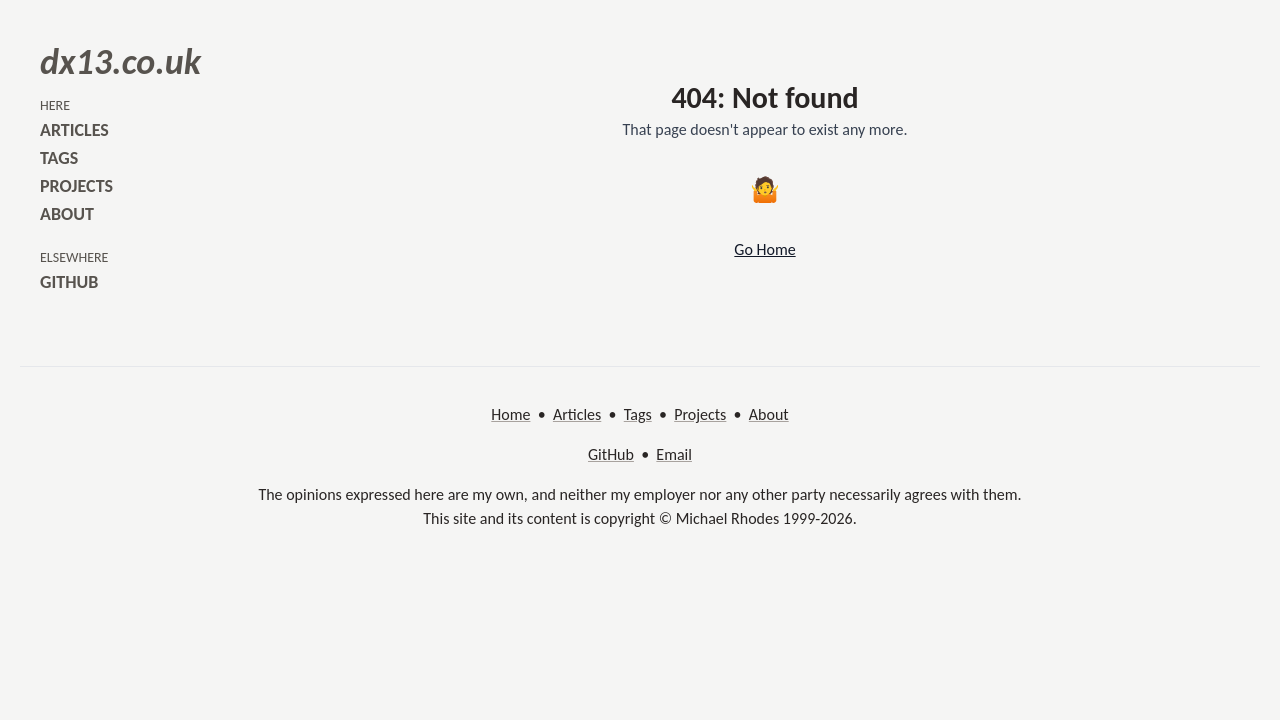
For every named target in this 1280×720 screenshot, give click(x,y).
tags (59, 158)
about (67, 214)
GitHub (611, 454)
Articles (577, 414)
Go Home (764, 249)
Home (510, 414)
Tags (638, 414)
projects (76, 186)
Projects (700, 414)
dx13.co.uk (120, 62)
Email (674, 454)
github (69, 282)
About (769, 414)
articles (74, 130)
